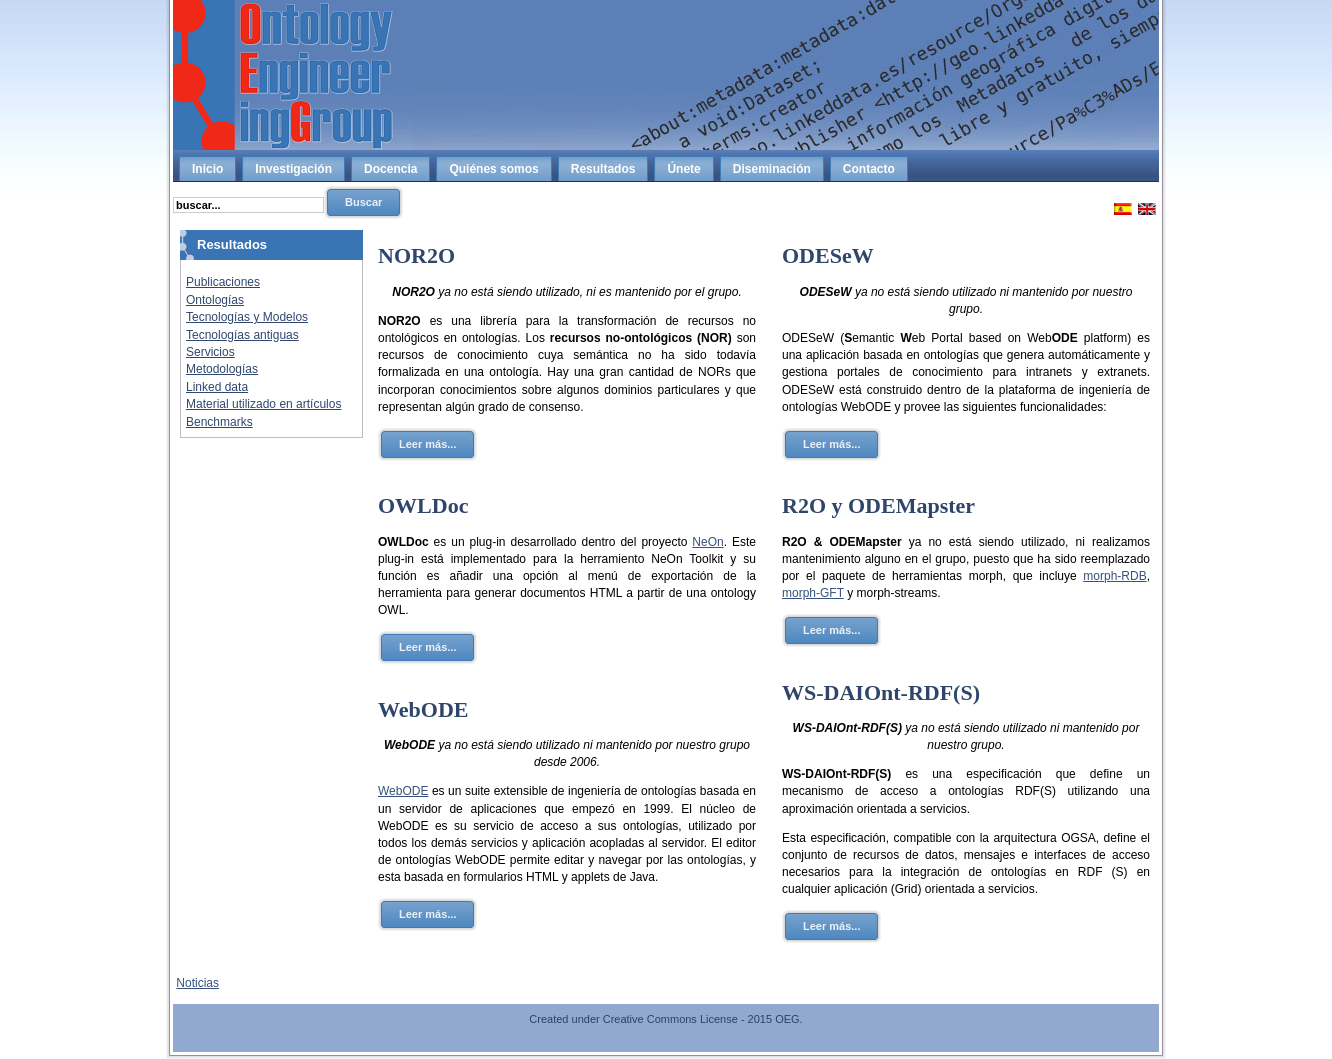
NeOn (707, 542)
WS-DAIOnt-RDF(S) (881, 692)
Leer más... (427, 444)
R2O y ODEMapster (878, 505)
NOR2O (416, 255)
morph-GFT (813, 593)
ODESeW (828, 255)
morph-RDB (1114, 576)
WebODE (423, 709)
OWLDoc (423, 505)
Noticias (197, 983)
